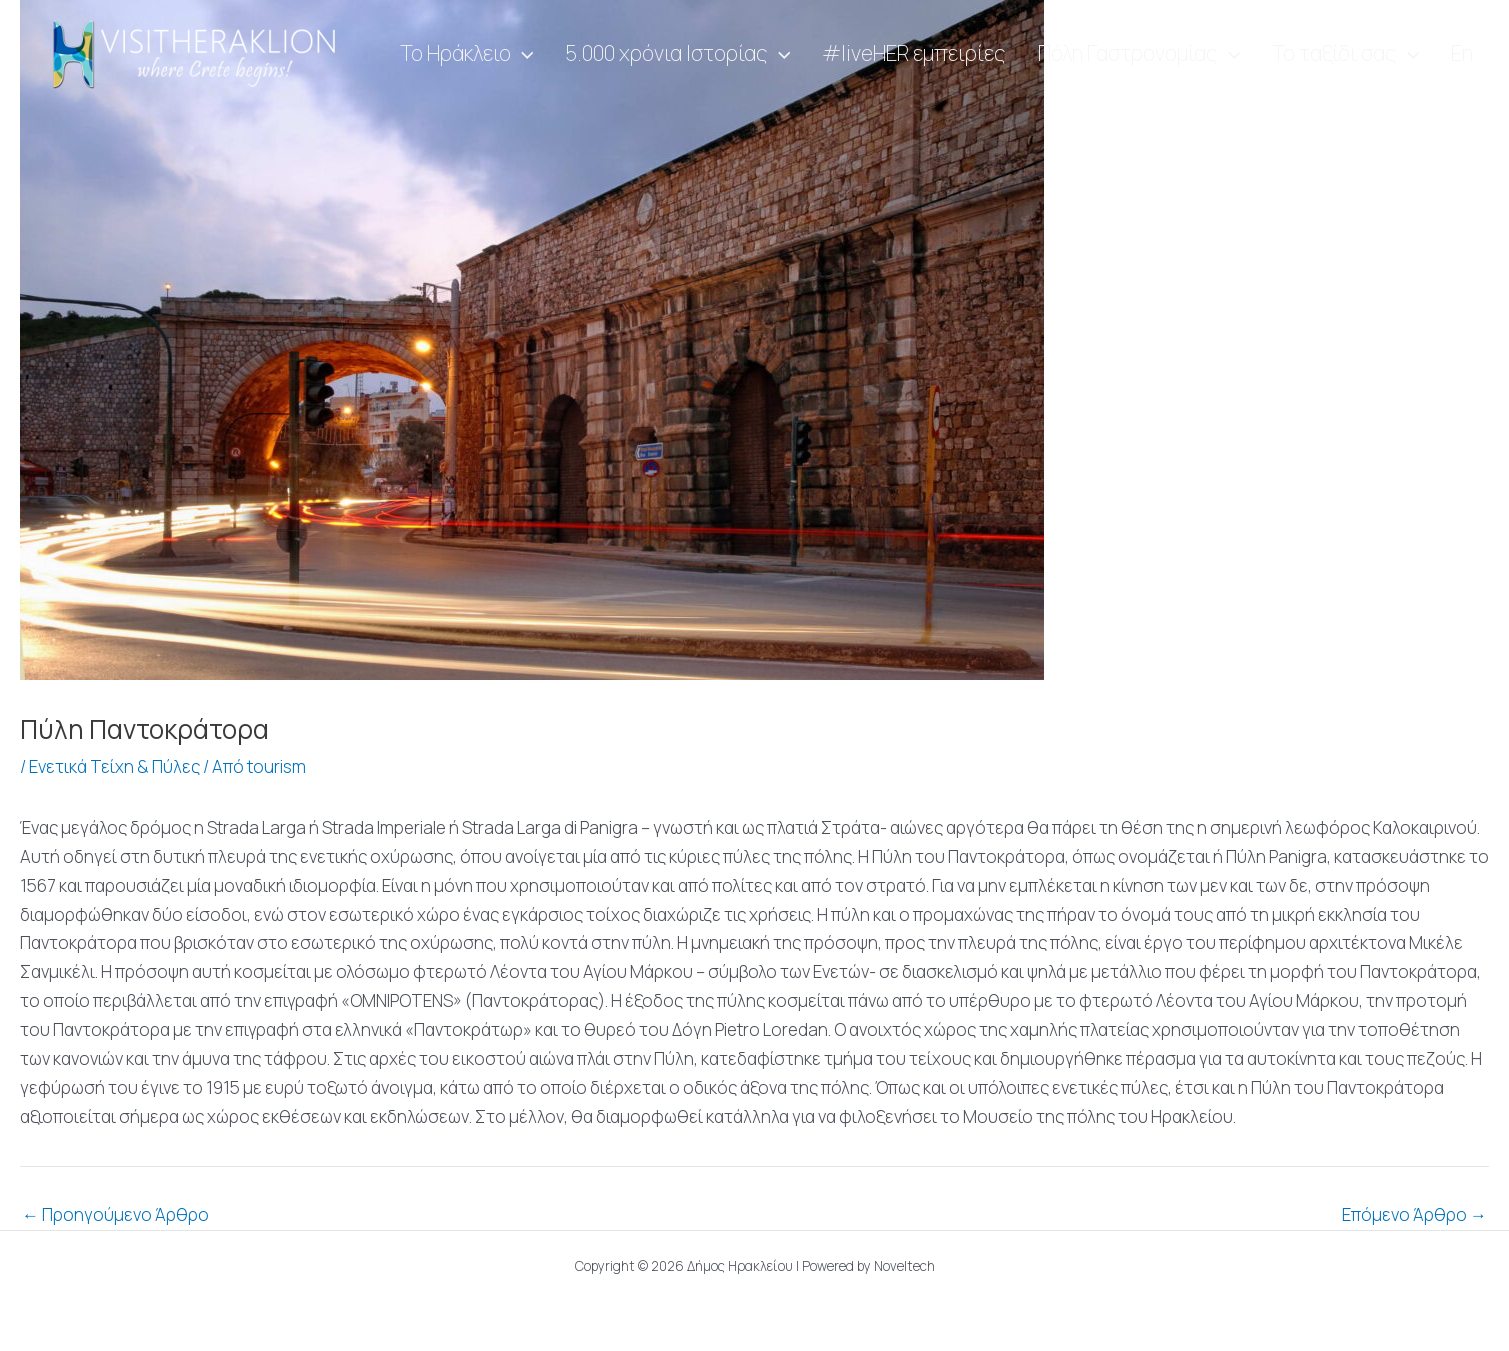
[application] (586, 54)
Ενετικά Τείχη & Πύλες (114, 766)
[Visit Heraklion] (200, 52)
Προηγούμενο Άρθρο (115, 1214)
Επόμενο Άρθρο (1414, 1214)
